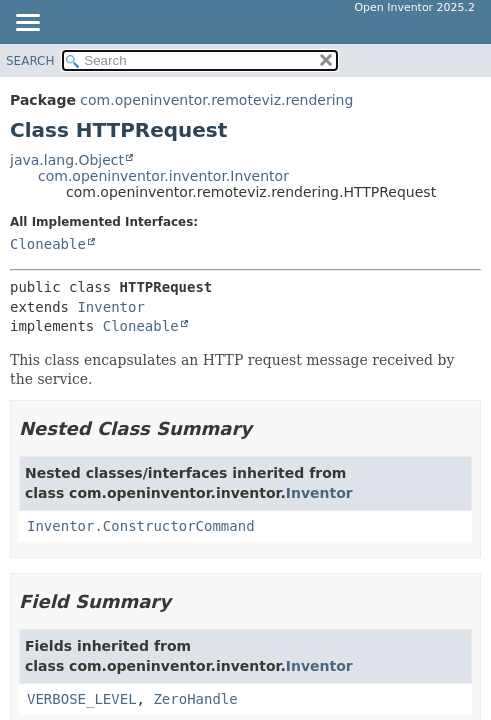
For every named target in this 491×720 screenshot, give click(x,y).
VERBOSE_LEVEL (82, 699)
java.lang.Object (67, 160)
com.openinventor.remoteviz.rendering (216, 100)
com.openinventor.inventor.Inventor (163, 176)
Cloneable (48, 244)
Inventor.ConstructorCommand (141, 526)
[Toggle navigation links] (27, 24)
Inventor (110, 307)
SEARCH (30, 61)
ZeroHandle (195, 699)
